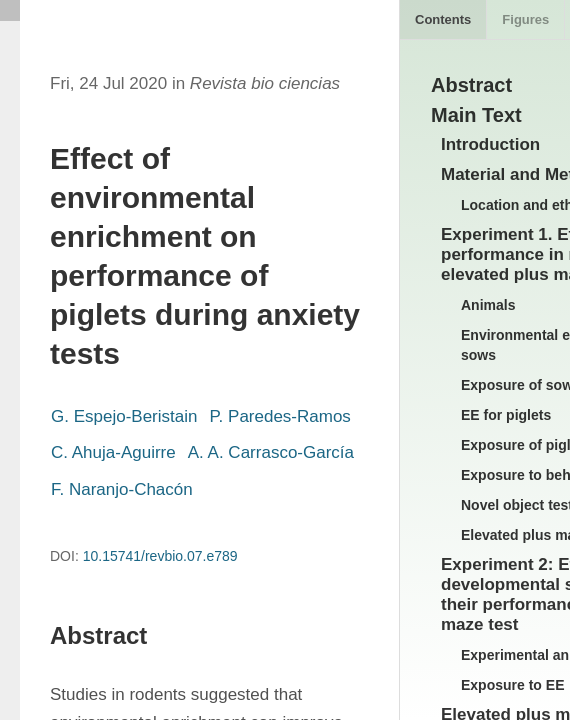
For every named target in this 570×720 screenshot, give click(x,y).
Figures (525, 19)
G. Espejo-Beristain (124, 416)
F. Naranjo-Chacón (122, 489)
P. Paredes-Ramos (279, 416)
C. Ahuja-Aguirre (113, 452)
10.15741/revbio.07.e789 (160, 556)
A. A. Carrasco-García (271, 452)
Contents (443, 19)
